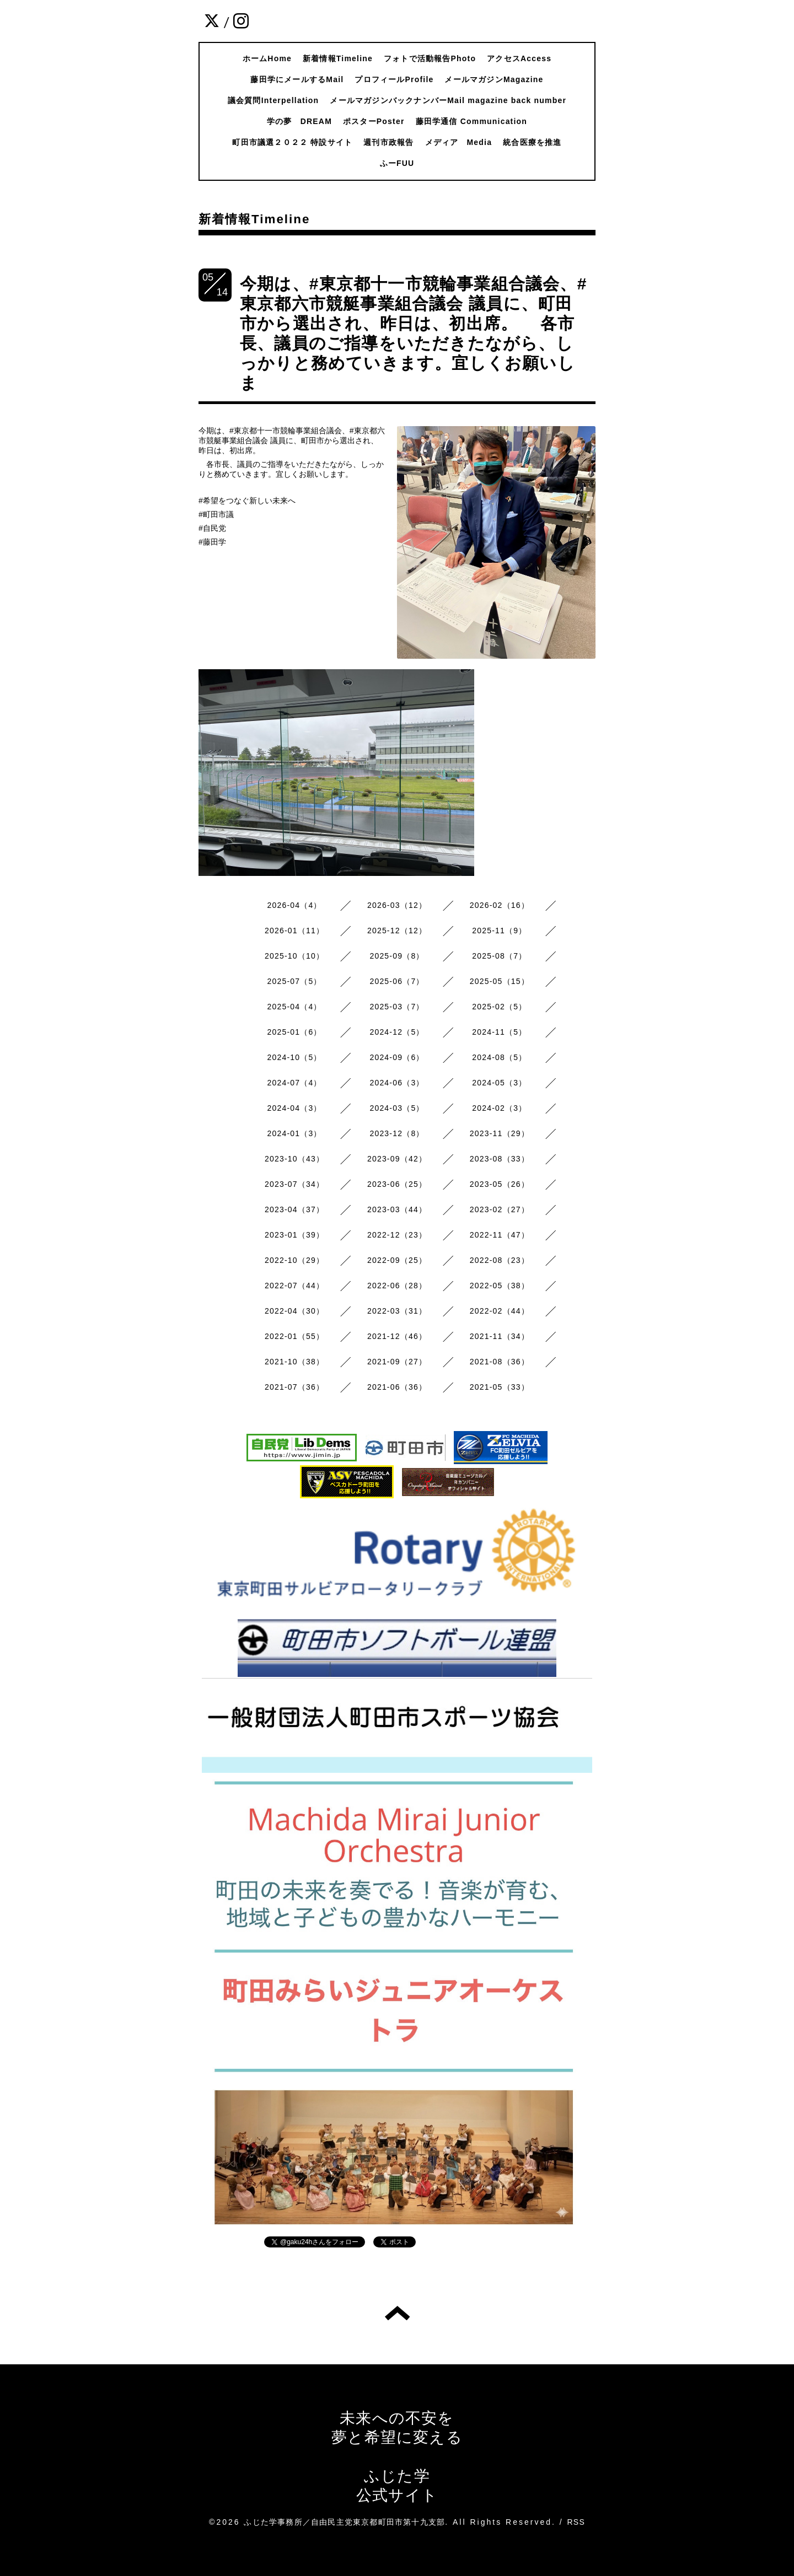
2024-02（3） (499, 1108)
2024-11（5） (499, 1032)
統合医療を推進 (532, 142)
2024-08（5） (499, 1057)
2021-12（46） (397, 1336)
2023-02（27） (499, 1209)
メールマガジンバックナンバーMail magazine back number (448, 100)
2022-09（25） (397, 1260)
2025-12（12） (397, 930)
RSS (576, 2522)
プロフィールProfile (394, 79)
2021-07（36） (294, 1387)
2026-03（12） (397, 905)
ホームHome (267, 58)
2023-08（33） (499, 1158)
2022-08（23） (499, 1260)
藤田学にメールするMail (297, 79)
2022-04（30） (294, 1310)
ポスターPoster (374, 121)
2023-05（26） (499, 1184)
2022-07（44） (294, 1285)
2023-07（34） (294, 1184)
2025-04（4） (294, 1006)
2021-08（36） (499, 1361)
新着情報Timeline (338, 58)
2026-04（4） (294, 905)
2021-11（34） (499, 1336)
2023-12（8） (396, 1133)
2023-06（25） (397, 1184)
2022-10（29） (294, 1260)
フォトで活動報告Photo (430, 58)
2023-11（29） (499, 1133)
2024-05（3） (499, 1082)
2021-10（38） (294, 1361)
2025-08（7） (499, 955)
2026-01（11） (294, 930)
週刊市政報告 (388, 142)
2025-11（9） (499, 930)
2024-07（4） (294, 1082)
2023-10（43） (294, 1158)
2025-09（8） (396, 955)
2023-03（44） (397, 1209)
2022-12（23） (397, 1234)
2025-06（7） (396, 981)
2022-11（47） (499, 1234)
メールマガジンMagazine (493, 79)
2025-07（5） (294, 981)
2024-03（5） (396, 1108)
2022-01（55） (294, 1336)
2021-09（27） (397, 1361)
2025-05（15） (499, 981)
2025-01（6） (294, 1032)
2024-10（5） (294, 1057)
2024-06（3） (396, 1082)
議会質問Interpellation (273, 100)
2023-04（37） (294, 1209)
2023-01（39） (294, 1234)
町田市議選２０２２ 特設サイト (292, 142)
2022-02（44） (499, 1310)
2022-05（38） (499, 1285)
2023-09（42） (397, 1158)
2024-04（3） (294, 1108)
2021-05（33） (499, 1387)
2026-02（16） (499, 905)
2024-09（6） (396, 1057)
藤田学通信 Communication (471, 121)
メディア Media (458, 142)
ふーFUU (397, 163)
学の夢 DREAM (299, 121)
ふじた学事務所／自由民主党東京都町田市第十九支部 (344, 2522)
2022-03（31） (397, 1310)
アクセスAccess (519, 58)
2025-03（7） (396, 1006)
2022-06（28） (397, 1285)
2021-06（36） (397, 1387)
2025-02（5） (499, 1006)
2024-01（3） (294, 1133)
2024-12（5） (396, 1032)
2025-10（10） (294, 955)
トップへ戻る (397, 2313)
